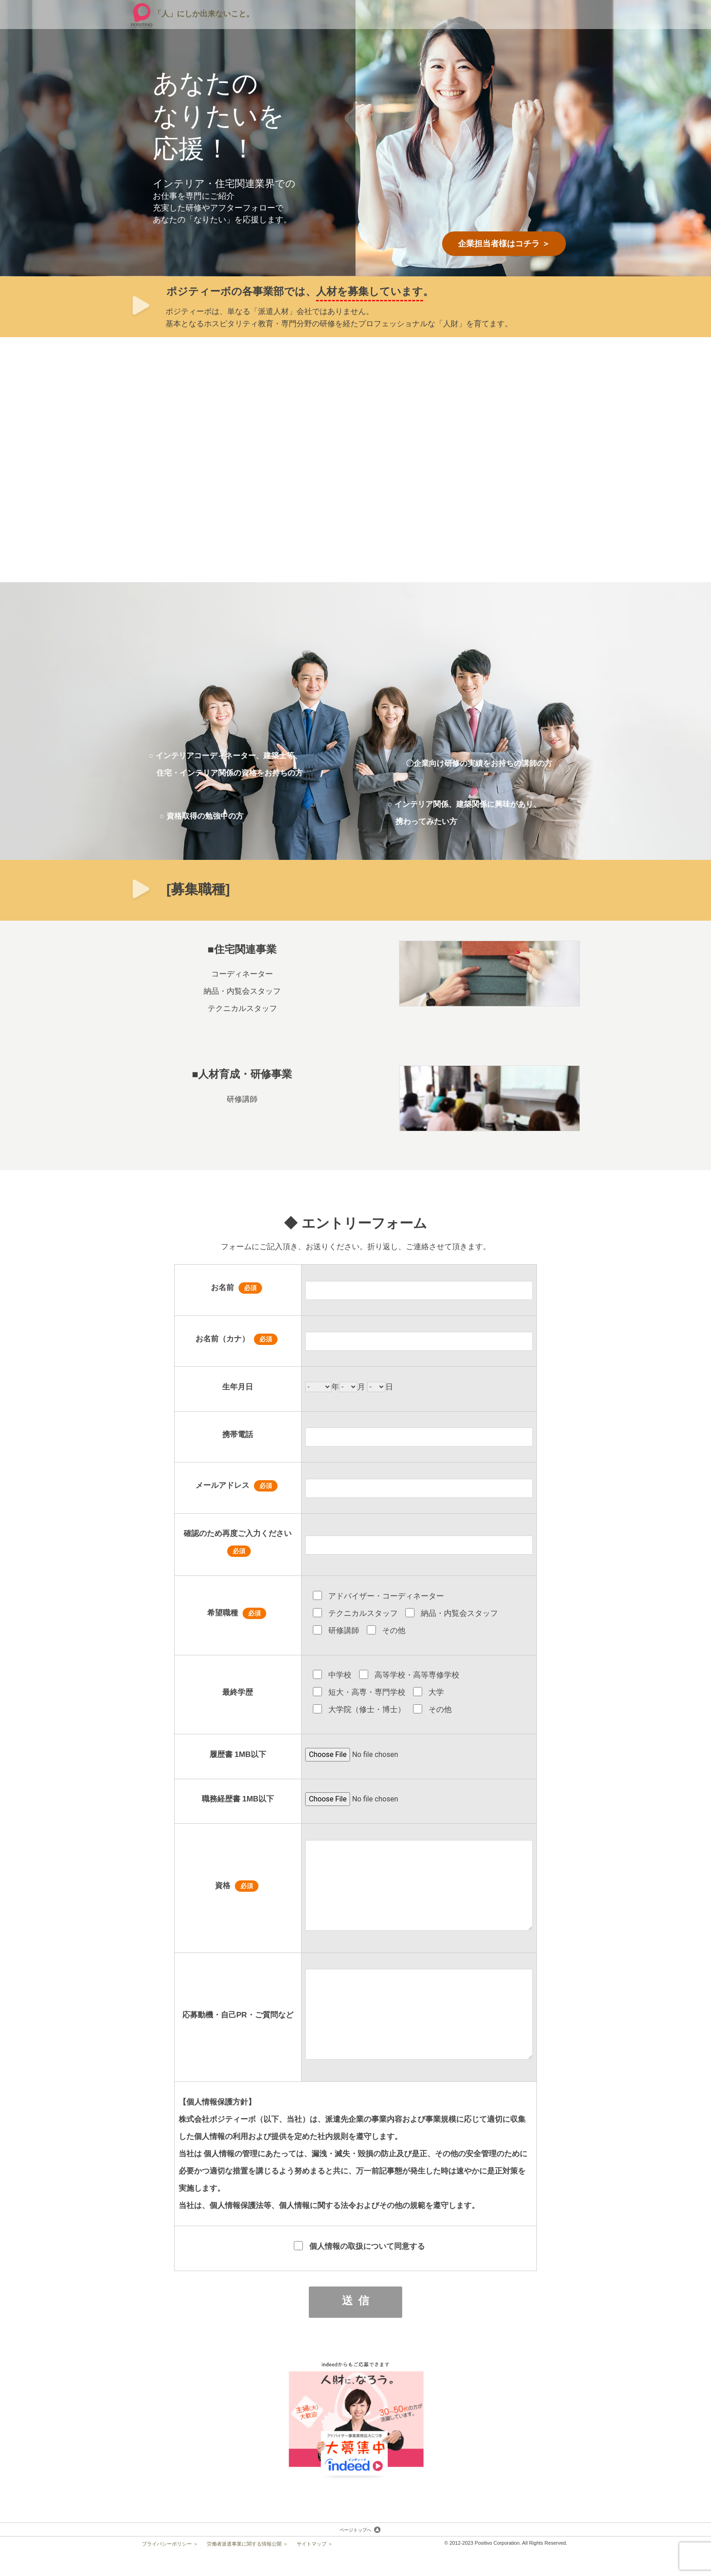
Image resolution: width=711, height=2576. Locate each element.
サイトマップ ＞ (315, 2540)
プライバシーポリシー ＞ (170, 2540)
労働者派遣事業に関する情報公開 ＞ (247, 2540)
